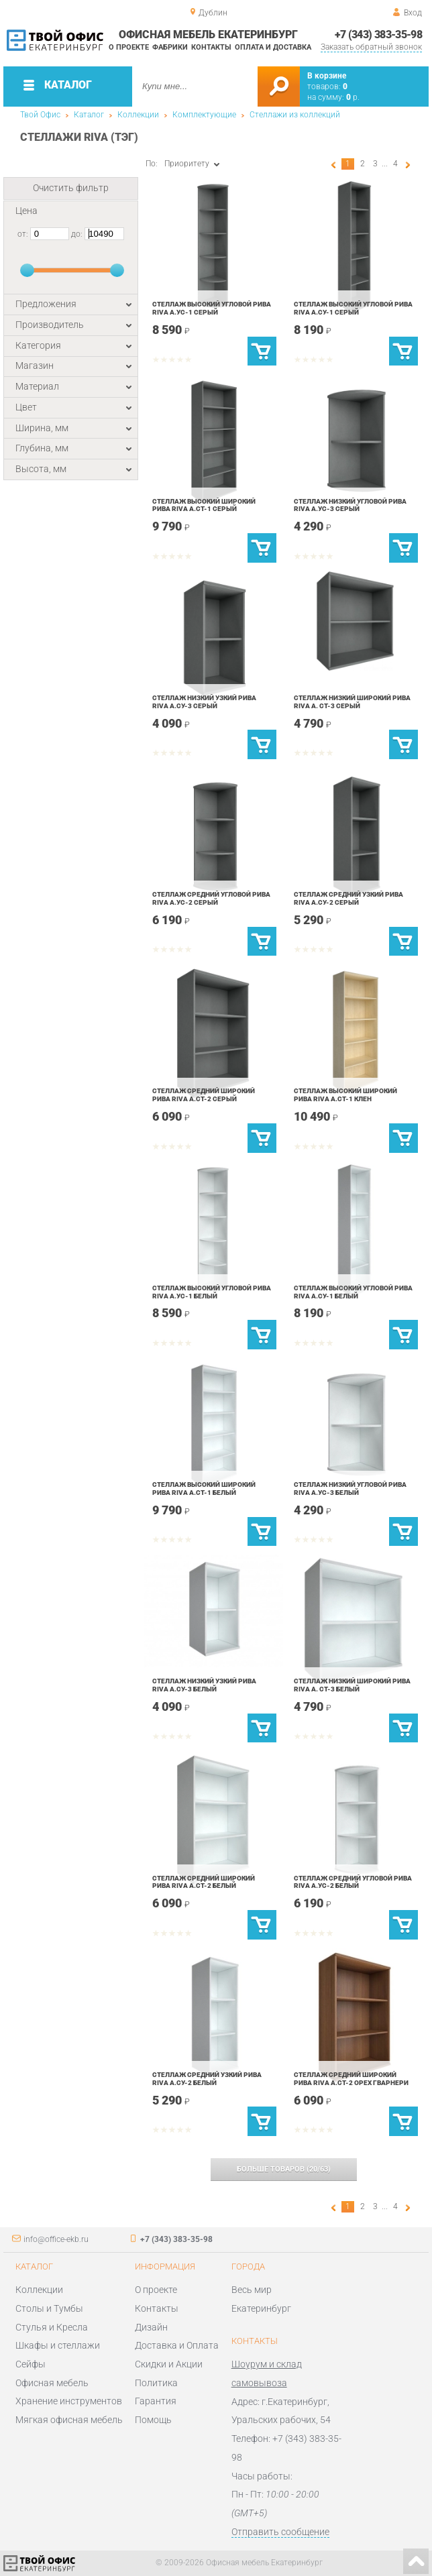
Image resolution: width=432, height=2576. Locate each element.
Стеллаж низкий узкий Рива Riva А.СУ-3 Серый (204, 702)
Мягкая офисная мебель (69, 2419)
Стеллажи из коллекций (295, 114)
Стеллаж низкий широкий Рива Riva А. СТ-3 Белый (352, 1685)
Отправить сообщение (280, 2531)
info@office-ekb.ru (56, 2239)
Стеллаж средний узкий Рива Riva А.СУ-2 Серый (348, 898)
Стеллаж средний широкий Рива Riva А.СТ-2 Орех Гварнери (351, 2078)
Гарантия (155, 2401)
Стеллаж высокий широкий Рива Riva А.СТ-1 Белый (204, 1488)
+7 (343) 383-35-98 (379, 34)
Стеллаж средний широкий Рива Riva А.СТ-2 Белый (203, 1882)
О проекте (129, 47)
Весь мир (251, 2289)
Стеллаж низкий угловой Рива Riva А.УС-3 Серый (350, 505)
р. (353, 97)
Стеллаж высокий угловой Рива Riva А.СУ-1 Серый (353, 308)
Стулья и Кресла (51, 2327)
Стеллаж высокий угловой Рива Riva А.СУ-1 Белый (353, 1292)
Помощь (153, 2419)
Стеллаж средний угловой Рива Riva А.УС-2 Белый (353, 1882)
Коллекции (138, 114)
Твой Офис (40, 114)
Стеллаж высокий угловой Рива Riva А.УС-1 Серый (211, 308)
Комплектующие (204, 114)
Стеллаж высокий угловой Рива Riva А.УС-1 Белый (211, 1292)
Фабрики (170, 47)
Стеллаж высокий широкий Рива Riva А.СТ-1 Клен (345, 1095)
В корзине (326, 75)
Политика (156, 2382)
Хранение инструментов (68, 2401)
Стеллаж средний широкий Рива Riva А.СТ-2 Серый (203, 1095)
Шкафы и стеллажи (57, 2345)
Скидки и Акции (169, 2364)
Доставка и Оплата (177, 2345)
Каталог (89, 114)
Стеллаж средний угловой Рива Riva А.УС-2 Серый (211, 898)
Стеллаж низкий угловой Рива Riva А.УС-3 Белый (350, 1488)
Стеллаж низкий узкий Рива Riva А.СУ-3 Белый (204, 1685)
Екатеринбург (261, 2308)
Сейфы (30, 2364)
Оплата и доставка (273, 47)
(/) (284, 2169)
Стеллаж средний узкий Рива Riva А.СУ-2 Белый (207, 2078)
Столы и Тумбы (49, 2308)
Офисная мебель (52, 2382)
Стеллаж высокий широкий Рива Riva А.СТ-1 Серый (204, 505)
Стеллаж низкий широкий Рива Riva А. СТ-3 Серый (352, 702)
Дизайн (151, 2327)
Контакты (211, 47)
